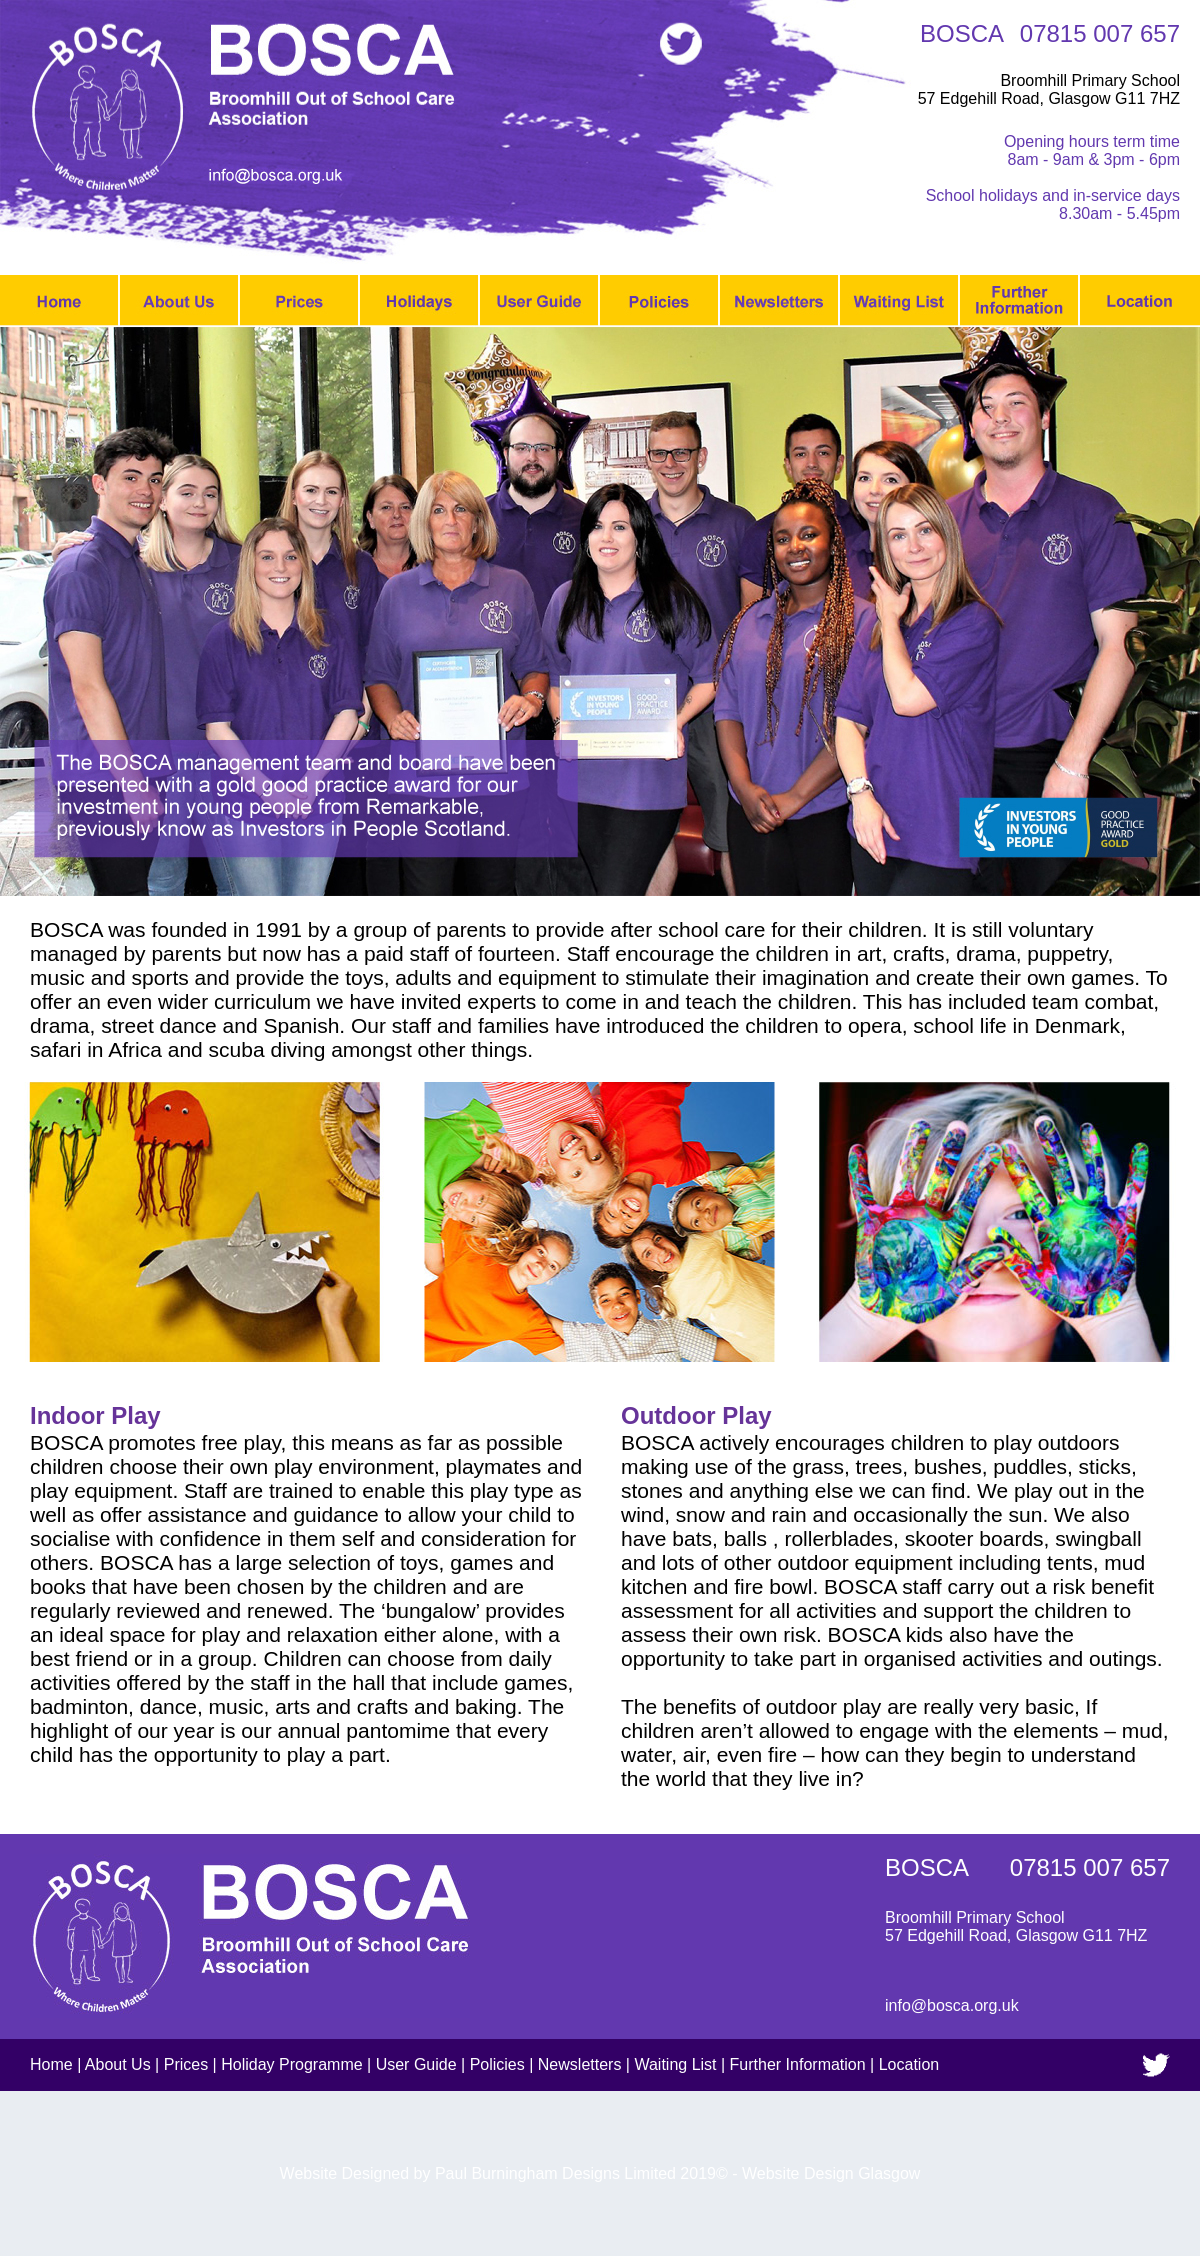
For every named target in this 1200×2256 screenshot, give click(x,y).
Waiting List (675, 2064)
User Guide (416, 2064)
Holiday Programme (291, 2064)
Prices (186, 2064)
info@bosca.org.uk (952, 2005)
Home (51, 2064)
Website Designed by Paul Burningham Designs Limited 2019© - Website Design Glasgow (600, 2173)
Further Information (798, 2064)
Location (909, 2064)
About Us (118, 2064)
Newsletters (580, 2064)
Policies (497, 2064)
